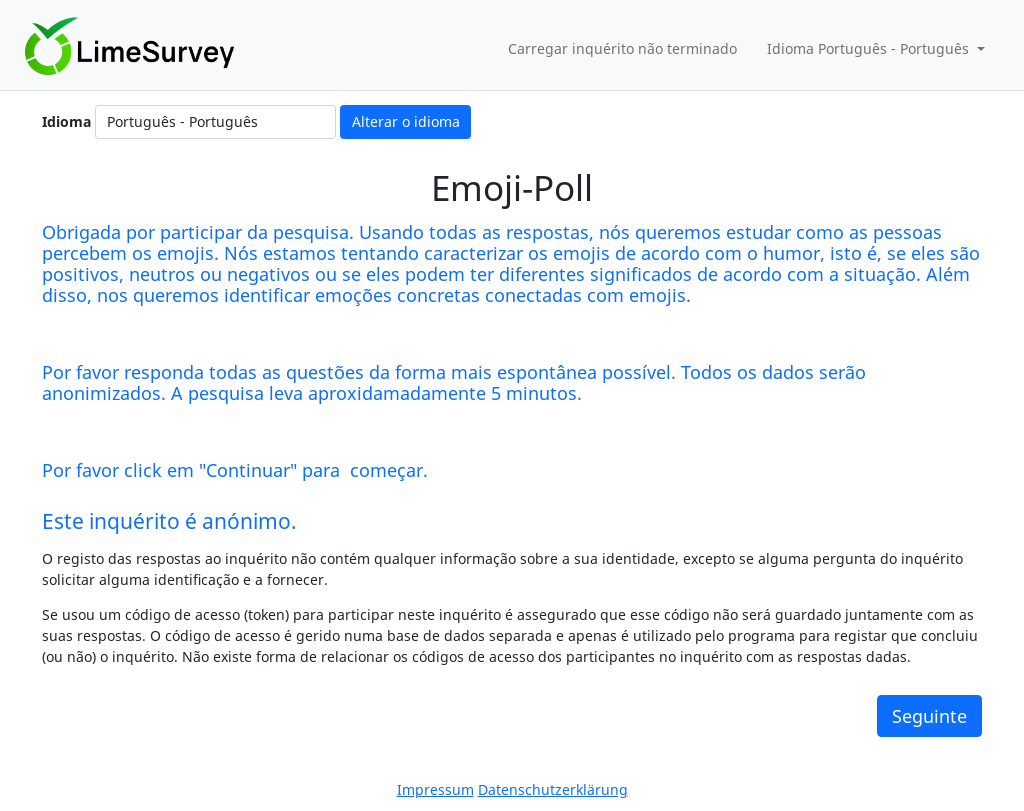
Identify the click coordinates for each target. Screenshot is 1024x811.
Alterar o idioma (406, 121)
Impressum (435, 789)
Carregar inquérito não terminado (622, 48)
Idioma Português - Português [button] (870, 48)
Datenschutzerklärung (553, 789)
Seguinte (929, 716)
